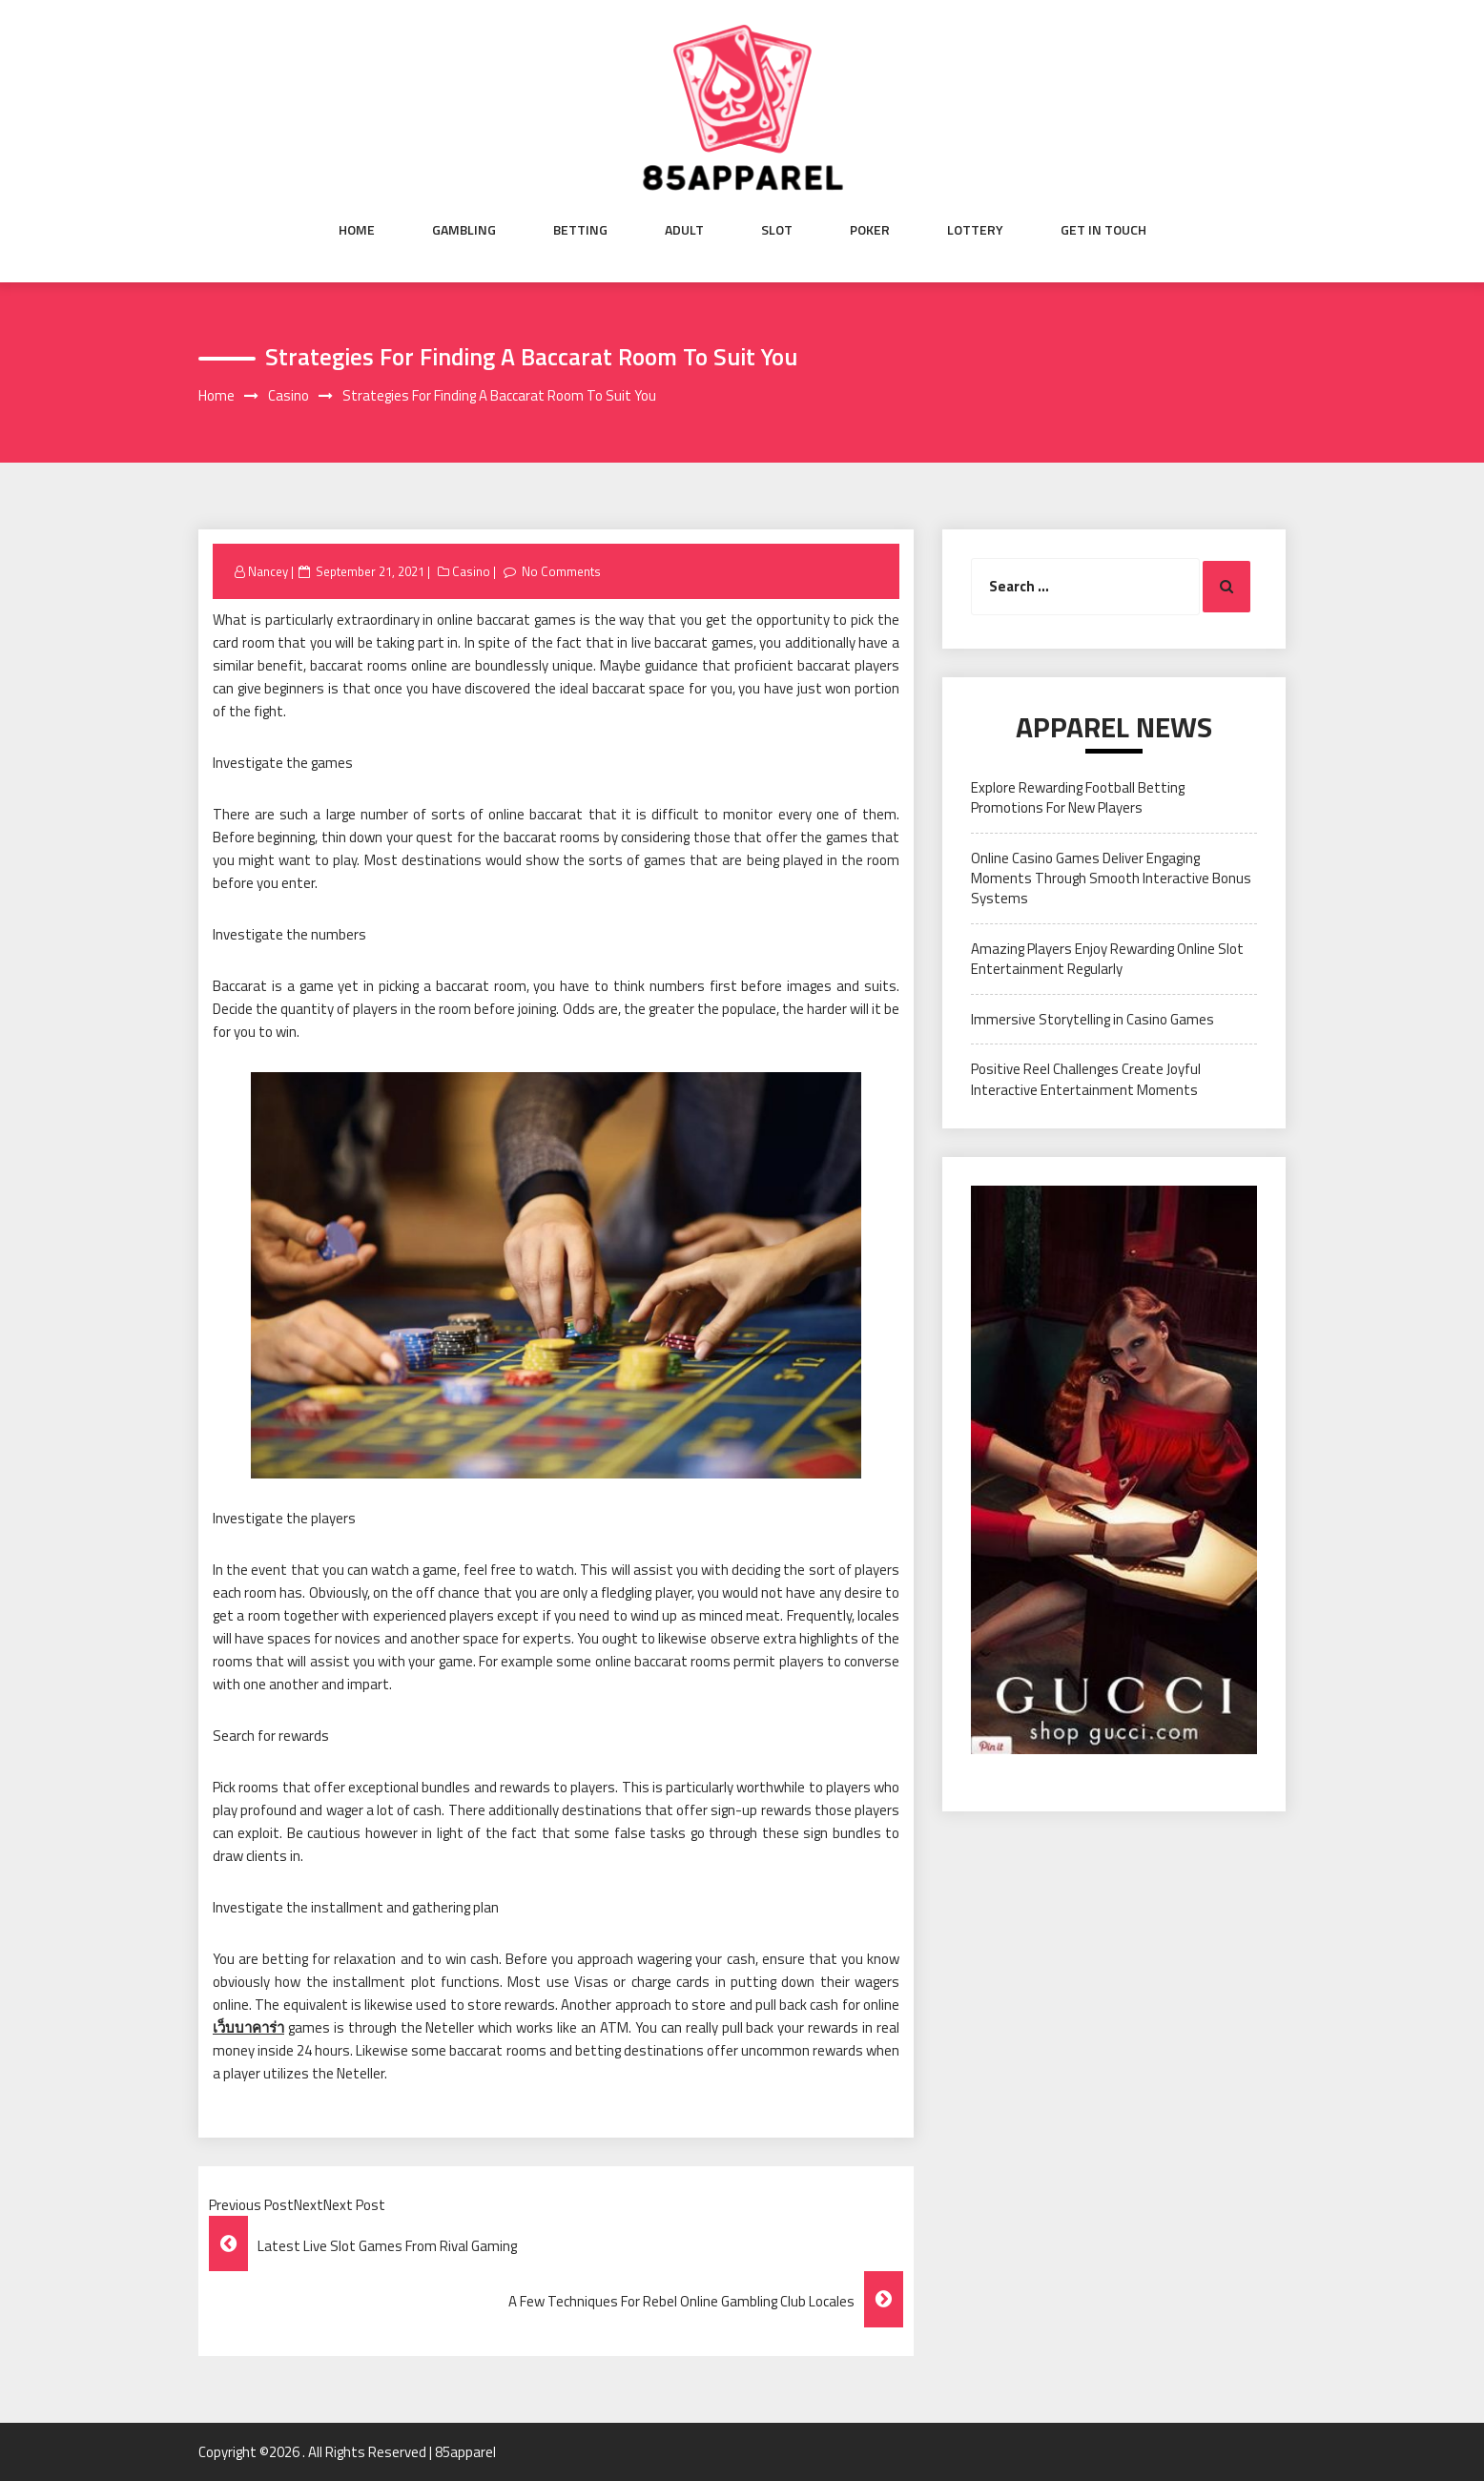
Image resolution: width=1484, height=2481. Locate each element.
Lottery (975, 229)
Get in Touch (1103, 229)
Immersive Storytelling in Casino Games (1092, 1019)
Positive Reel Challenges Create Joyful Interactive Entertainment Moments (1086, 1079)
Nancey (268, 571)
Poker (870, 229)
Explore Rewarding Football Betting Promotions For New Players (1078, 797)
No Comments (561, 571)
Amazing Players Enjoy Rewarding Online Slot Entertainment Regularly (1107, 959)
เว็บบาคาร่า (248, 2027)
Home (357, 229)
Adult (684, 229)
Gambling (464, 229)
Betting (580, 229)
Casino (471, 571)
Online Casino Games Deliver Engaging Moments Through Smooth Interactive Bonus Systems (1111, 878)
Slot (777, 229)
